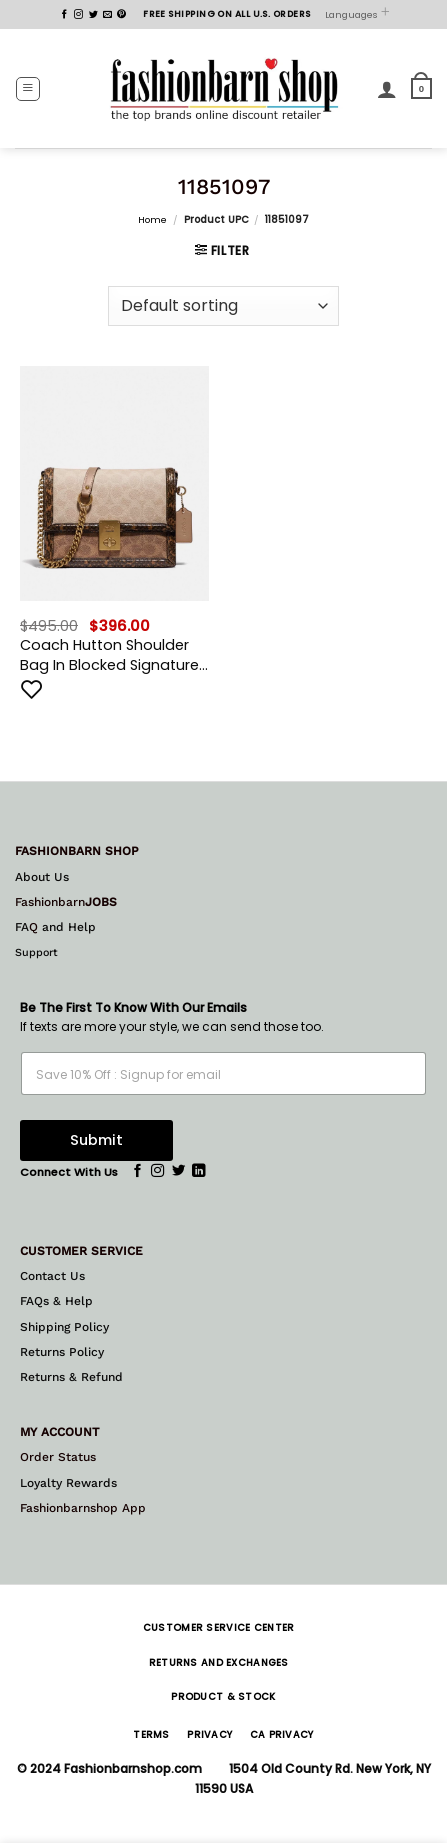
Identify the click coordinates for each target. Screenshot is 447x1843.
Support (36, 952)
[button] (28, 89)
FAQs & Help (56, 1301)
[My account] (387, 89)
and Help (67, 927)
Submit (96, 1140)
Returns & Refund (71, 1377)
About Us (42, 877)
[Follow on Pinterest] (121, 15)
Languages (357, 14)
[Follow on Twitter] (93, 15)
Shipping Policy (64, 1327)
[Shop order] (223, 306)
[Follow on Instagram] (78, 15)
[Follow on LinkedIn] (198, 1171)
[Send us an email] (107, 15)
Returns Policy (62, 1352)
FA (22, 927)
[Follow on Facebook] (64, 15)
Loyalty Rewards (68, 1483)
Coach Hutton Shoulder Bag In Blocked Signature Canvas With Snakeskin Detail (109, 655)
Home (152, 219)
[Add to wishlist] (32, 689)
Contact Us (52, 1276)
